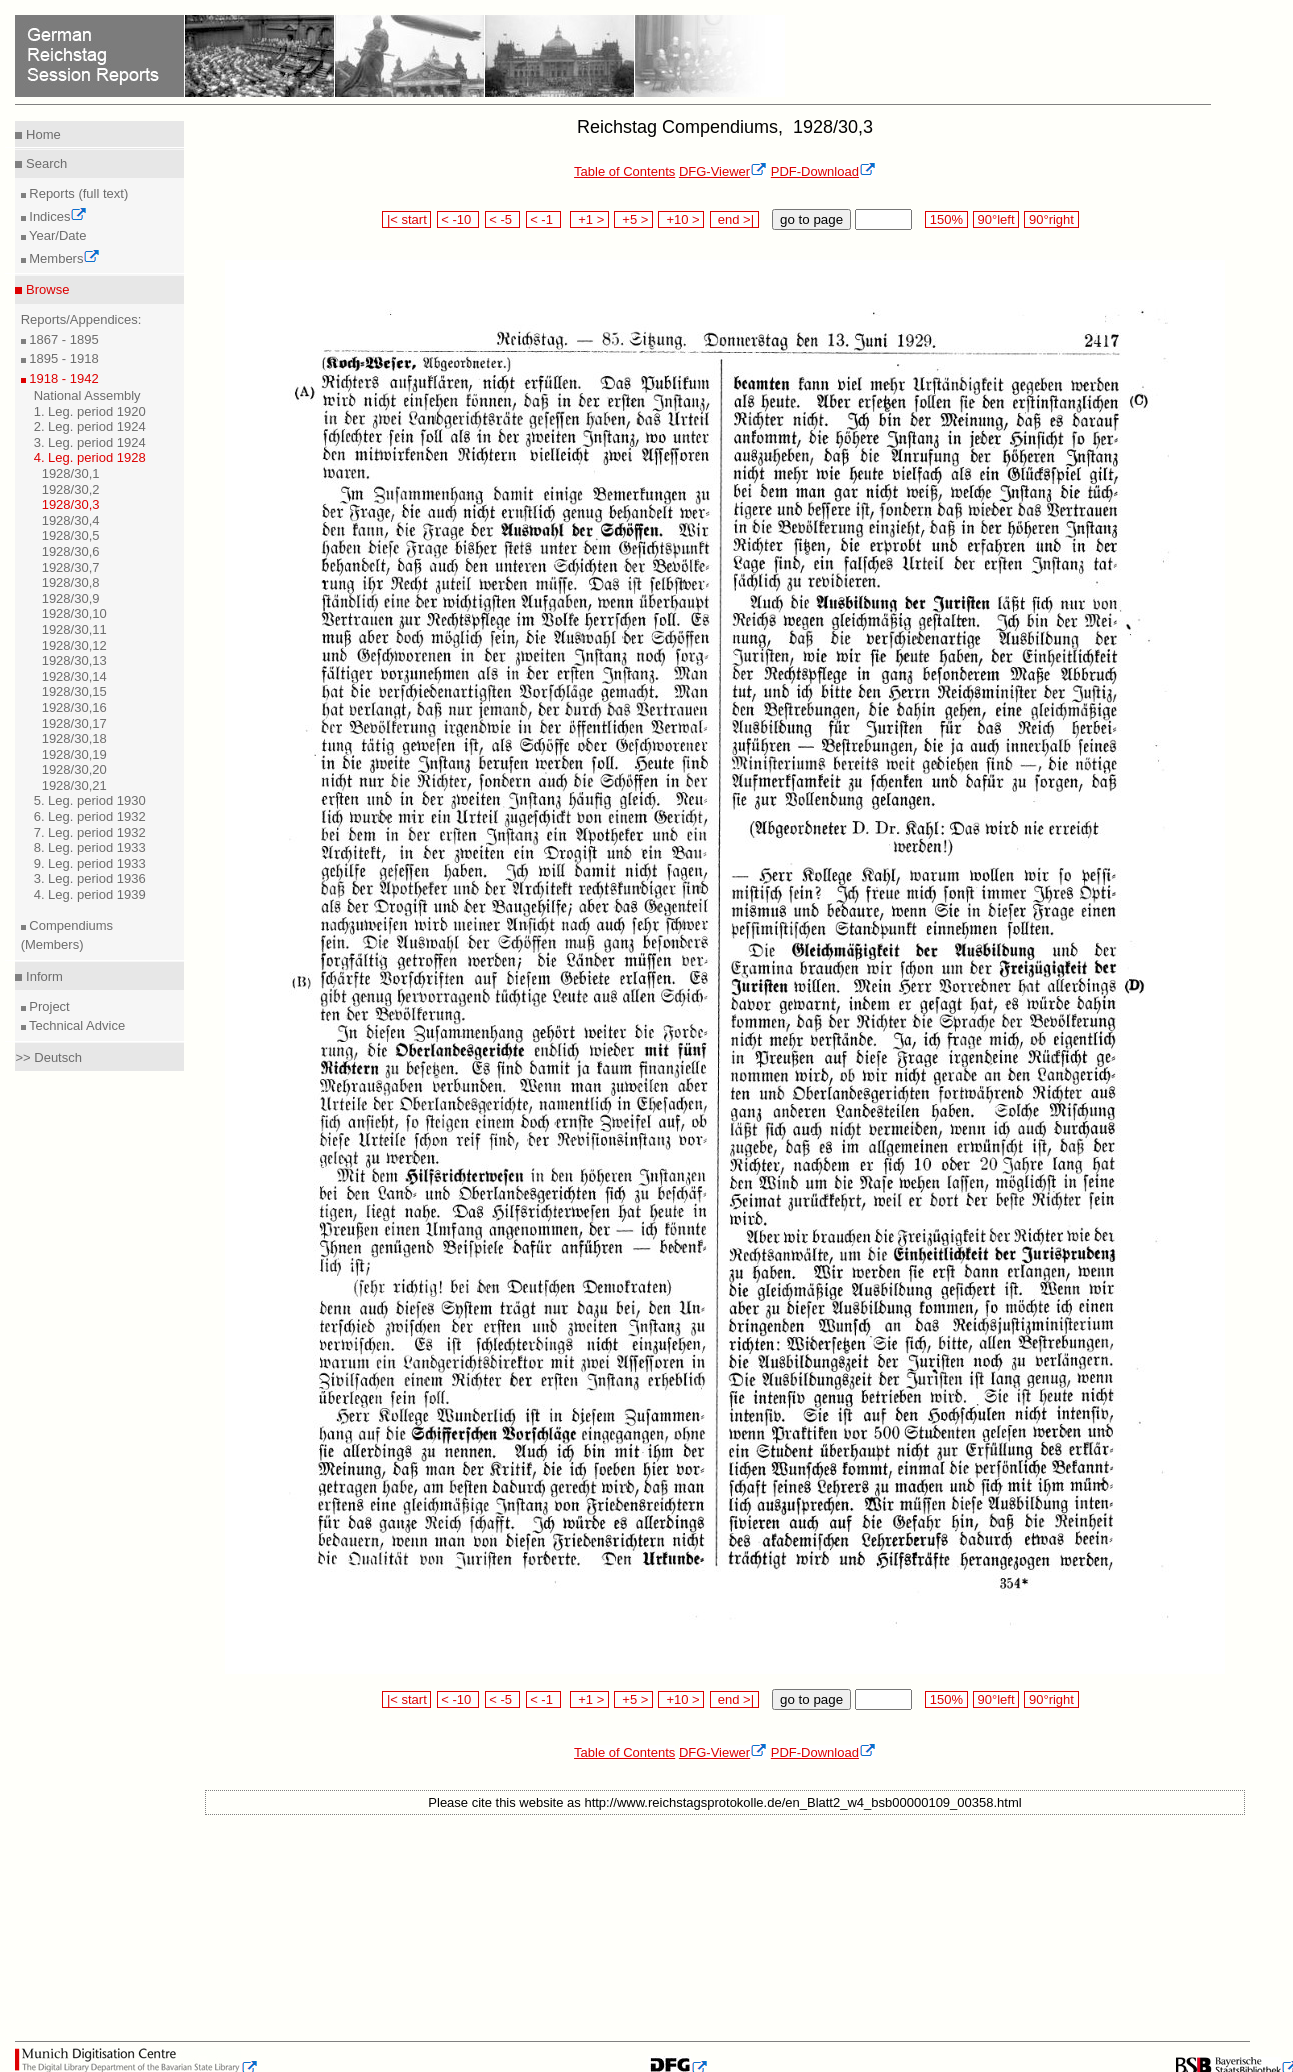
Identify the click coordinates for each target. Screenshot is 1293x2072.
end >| (734, 219)
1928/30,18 (74, 738)
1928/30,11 (74, 629)
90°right (1051, 219)
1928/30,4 (71, 520)
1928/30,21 (74, 785)
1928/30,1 (71, 473)
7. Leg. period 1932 (90, 832)
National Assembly (87, 395)
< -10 (458, 219)
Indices (57, 216)
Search (44, 163)
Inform (42, 976)
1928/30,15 (74, 691)
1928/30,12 (74, 645)
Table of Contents (624, 171)
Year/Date (56, 235)
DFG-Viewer (723, 171)
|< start (406, 219)
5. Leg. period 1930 (90, 800)
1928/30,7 (71, 567)
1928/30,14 (74, 676)
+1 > (589, 219)
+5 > (633, 219)
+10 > (681, 219)
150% (946, 219)
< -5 (503, 219)
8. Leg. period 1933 (90, 847)
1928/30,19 (74, 754)
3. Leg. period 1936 (90, 878)
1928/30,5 (71, 535)
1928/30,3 (71, 504)
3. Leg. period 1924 (90, 442)
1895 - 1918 (62, 358)
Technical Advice (76, 1025)
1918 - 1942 (62, 378)
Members (63, 258)
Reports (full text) (77, 193)
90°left (996, 219)
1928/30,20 (74, 769)
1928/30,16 (74, 707)
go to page (811, 219)
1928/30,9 (71, 598)
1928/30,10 (74, 613)
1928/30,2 (71, 489)
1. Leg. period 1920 (90, 411)
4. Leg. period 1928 (90, 457)
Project (48, 1006)
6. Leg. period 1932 (90, 816)
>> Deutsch (48, 1057)
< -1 (544, 219)
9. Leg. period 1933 (90, 863)
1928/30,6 (71, 551)
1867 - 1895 (62, 339)
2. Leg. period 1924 (90, 426)
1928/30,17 (74, 723)
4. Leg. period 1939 (90, 894)
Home (41, 134)
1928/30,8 (71, 582)
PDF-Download (823, 171)
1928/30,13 (74, 660)
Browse (45, 289)
